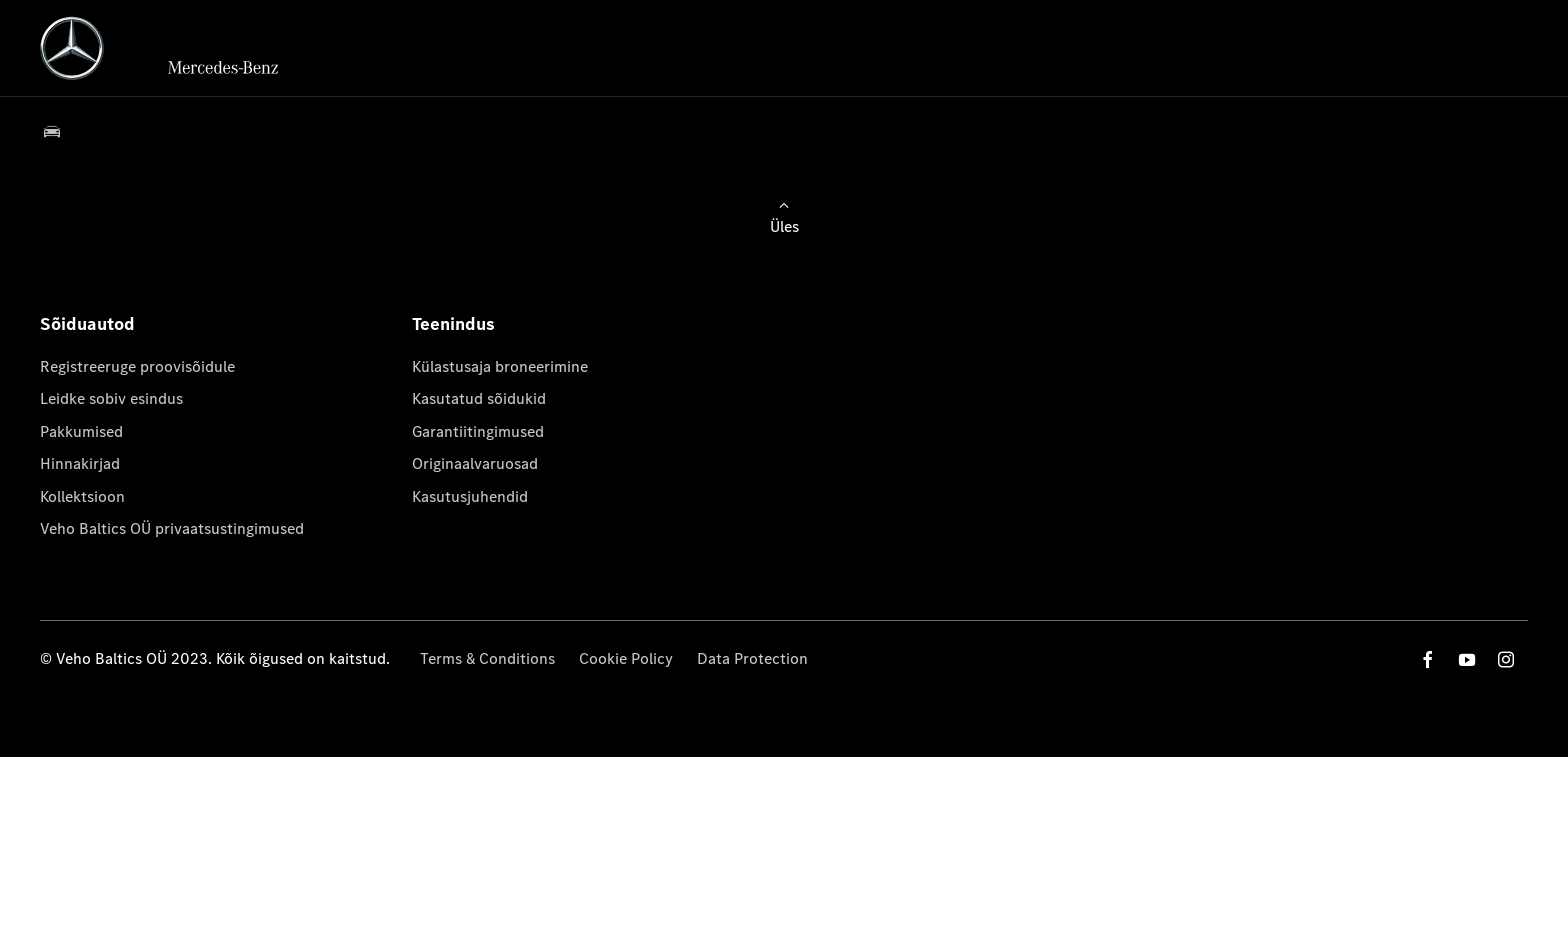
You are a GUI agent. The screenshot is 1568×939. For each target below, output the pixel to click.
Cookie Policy (626, 658)
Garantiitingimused (478, 431)
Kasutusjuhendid (470, 496)
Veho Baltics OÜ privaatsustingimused (172, 528)
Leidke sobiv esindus (111, 398)
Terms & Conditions (487, 658)
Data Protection (752, 658)
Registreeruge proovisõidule (137, 366)
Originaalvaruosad (475, 463)
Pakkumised (81, 431)
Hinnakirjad (80, 463)
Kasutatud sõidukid (479, 398)
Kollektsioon (82, 496)
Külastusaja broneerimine (500, 366)
